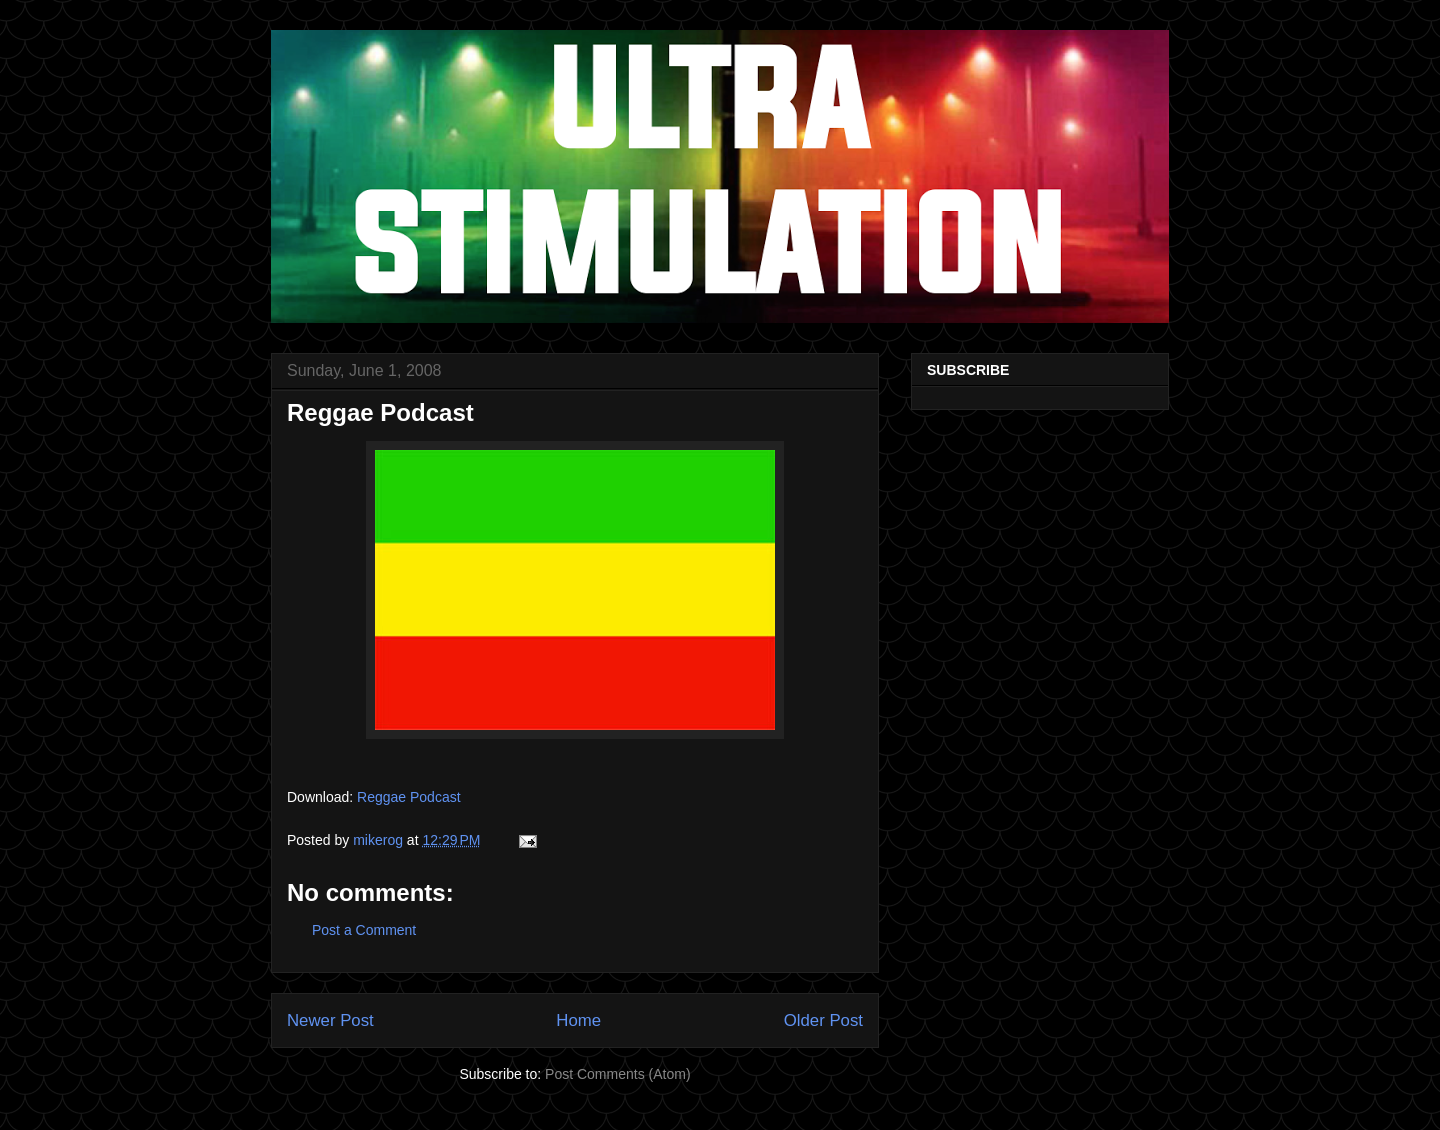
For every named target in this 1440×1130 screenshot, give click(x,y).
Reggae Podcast (409, 797)
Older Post (823, 1020)
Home (578, 1020)
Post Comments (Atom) (617, 1074)
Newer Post (330, 1020)
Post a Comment (364, 930)
